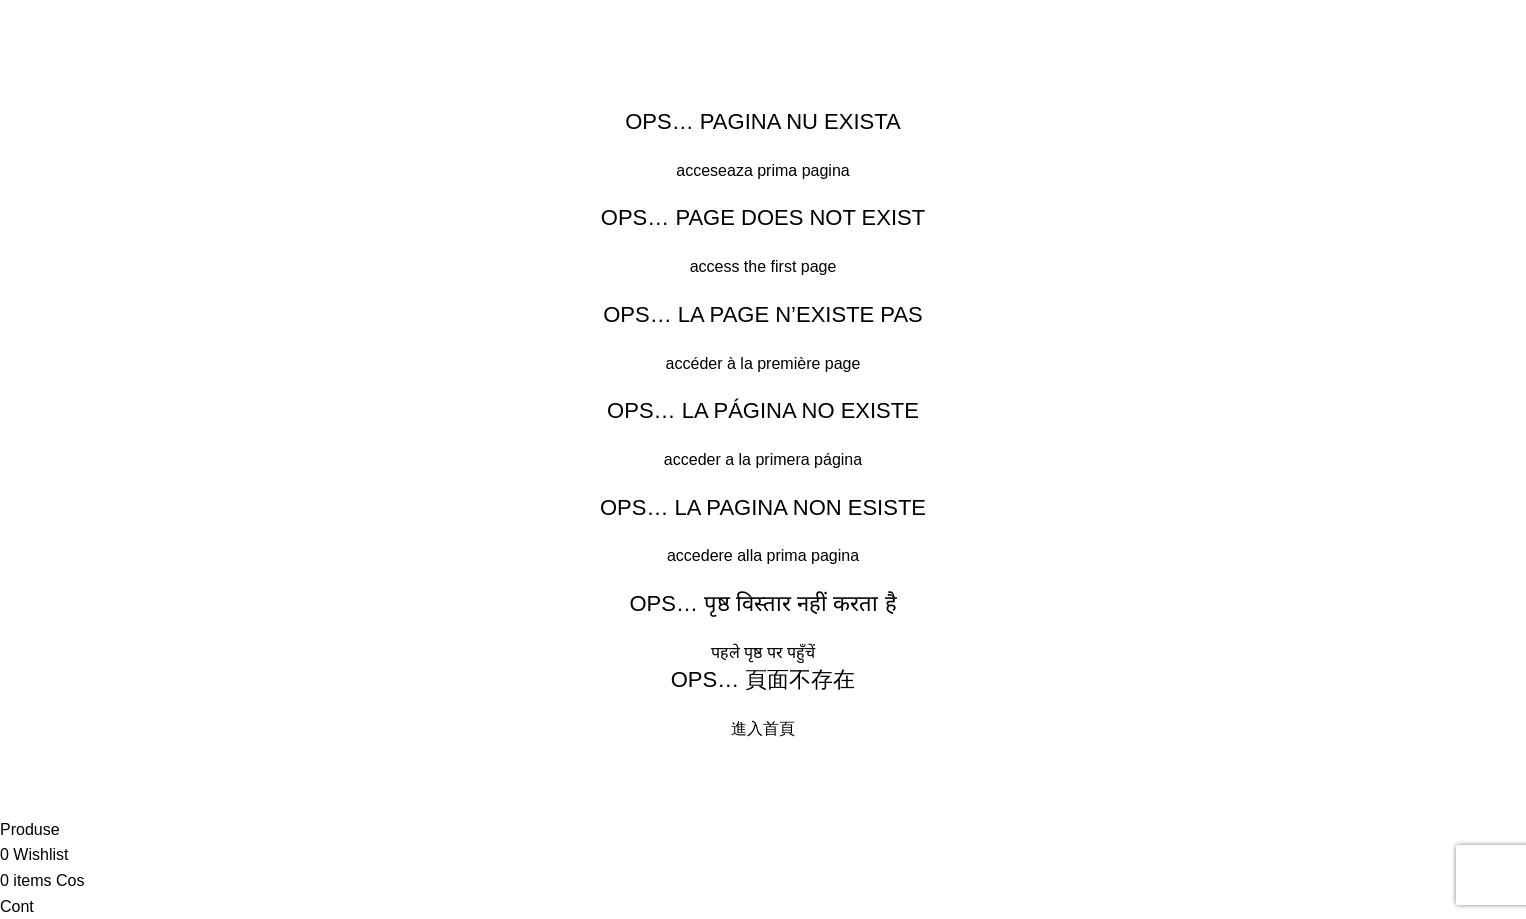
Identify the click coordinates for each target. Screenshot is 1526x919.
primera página (808, 459)
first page (804, 266)
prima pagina (803, 170)
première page (808, 363)
